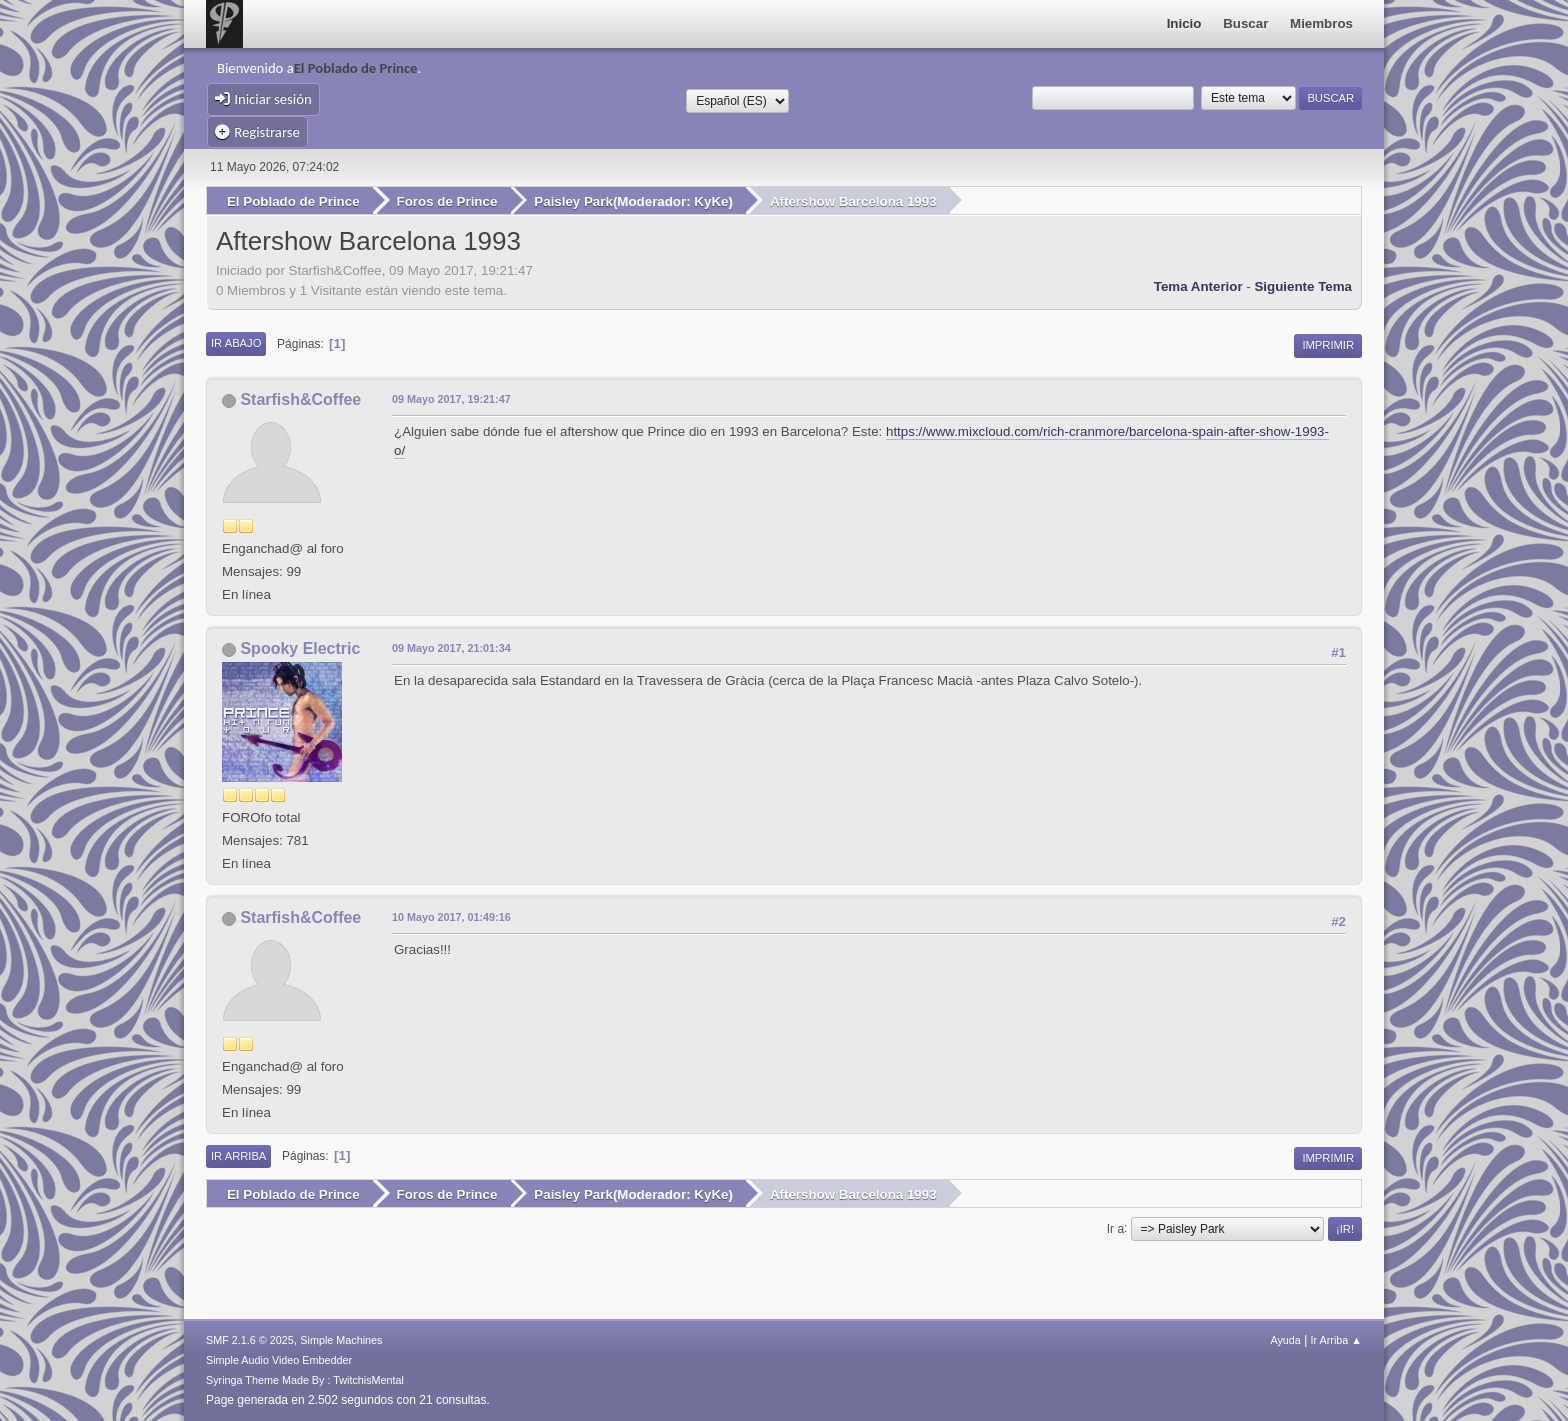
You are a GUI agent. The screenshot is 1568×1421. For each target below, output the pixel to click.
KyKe (711, 201)
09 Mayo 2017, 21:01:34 (451, 648)
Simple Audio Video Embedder (279, 1360)
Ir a (1115, 1228)
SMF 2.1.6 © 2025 (250, 1340)
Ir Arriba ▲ (1336, 1340)
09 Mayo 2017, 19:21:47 (451, 399)
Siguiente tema (1303, 286)
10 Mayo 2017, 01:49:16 (451, 917)
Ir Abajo (236, 343)
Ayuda (1285, 1340)
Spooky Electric (300, 648)
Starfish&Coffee (300, 399)
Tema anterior (1198, 286)
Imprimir (1328, 345)
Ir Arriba (238, 1156)
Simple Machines (341, 1340)
